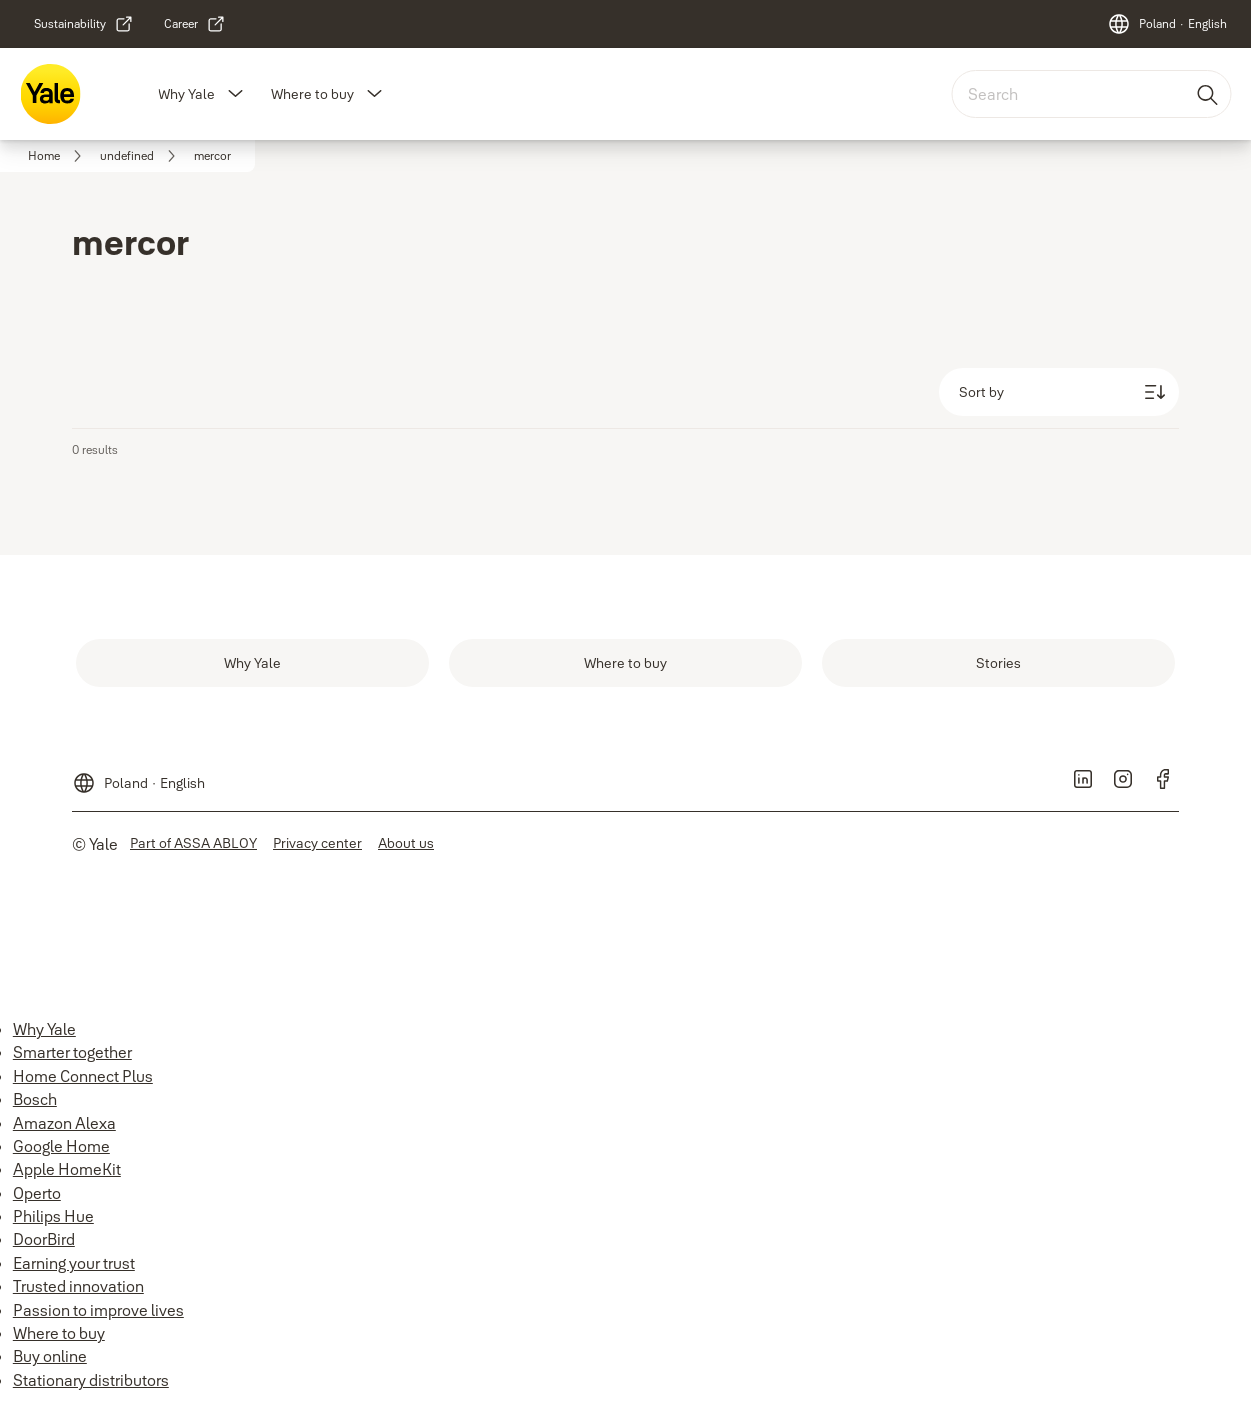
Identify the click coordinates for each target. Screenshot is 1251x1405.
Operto (37, 1193)
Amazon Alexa (64, 1123)
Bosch (35, 1099)
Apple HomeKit (67, 1169)
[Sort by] (1059, 392)
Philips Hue (53, 1216)
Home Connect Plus (83, 1076)
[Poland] (1167, 24)
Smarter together (72, 1052)
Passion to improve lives (98, 1310)
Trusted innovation (78, 1286)
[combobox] (1091, 94)
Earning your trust (74, 1263)
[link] (84, 24)
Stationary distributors (91, 1380)
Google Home (61, 1146)
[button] (235, 94)
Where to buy (312, 94)
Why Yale (186, 94)
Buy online (50, 1356)
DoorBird (44, 1239)
